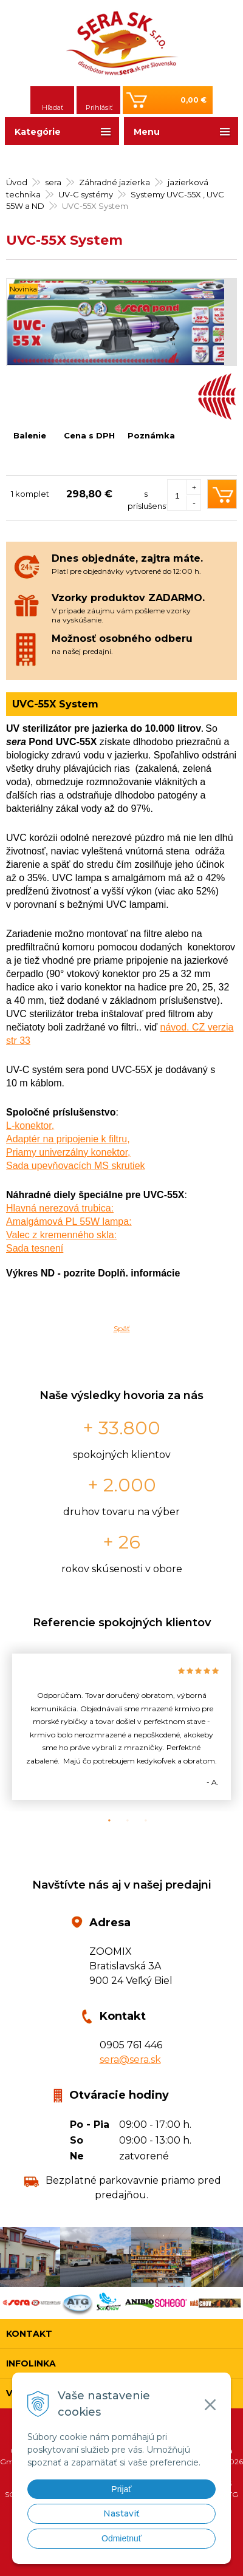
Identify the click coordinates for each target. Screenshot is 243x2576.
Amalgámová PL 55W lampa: (69, 1221)
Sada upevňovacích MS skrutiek (75, 1165)
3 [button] (140, 1820)
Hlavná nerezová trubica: (60, 1208)
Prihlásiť (99, 107)
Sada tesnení (34, 1248)
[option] (121, 1726)
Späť (122, 1328)
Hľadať (52, 107)
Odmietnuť (121, 2538)
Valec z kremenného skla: (61, 1235)
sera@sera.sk (130, 2059)
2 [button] (121, 1820)
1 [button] (103, 1820)
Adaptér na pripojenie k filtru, (68, 1139)
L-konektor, (30, 1125)
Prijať (121, 2489)
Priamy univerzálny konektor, (68, 1152)
